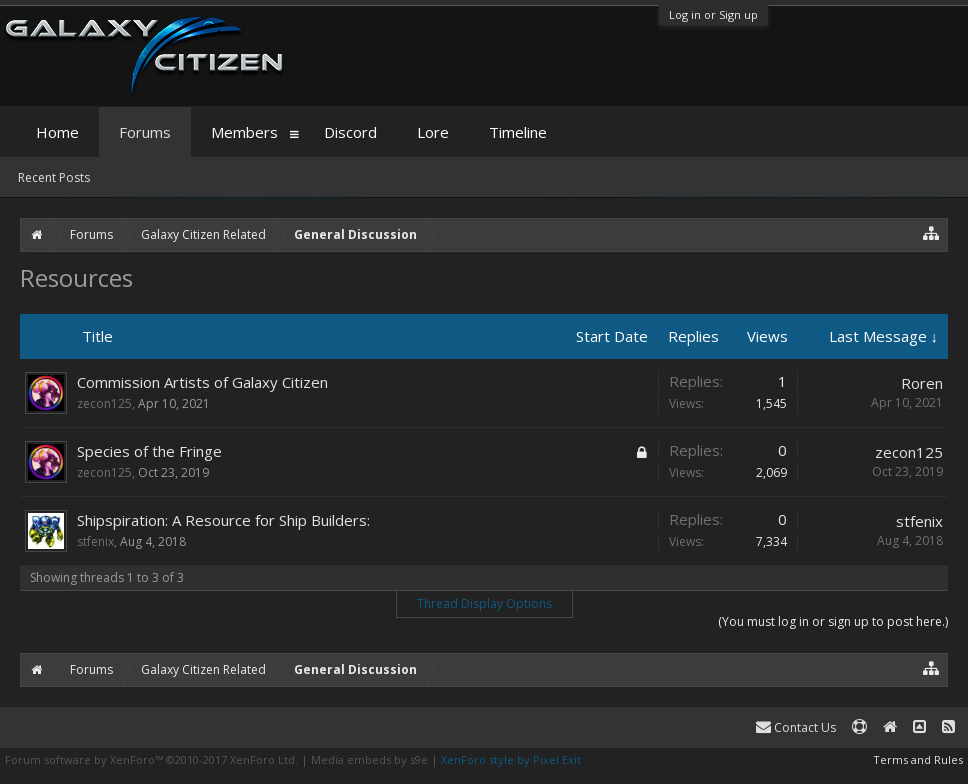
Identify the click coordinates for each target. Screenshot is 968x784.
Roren (922, 383)
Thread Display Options (484, 603)
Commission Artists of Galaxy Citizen (202, 382)
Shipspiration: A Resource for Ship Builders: (223, 520)
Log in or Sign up (713, 14)
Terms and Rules (918, 759)
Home (57, 132)
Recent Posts (54, 177)
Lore (433, 132)
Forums (145, 132)
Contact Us (796, 727)
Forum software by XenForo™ (151, 759)
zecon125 (104, 403)
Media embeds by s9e (369, 759)
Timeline (518, 132)
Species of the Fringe (149, 451)
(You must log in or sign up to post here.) (833, 621)
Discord (350, 132)
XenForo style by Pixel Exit (511, 759)
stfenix (95, 541)
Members (244, 132)
